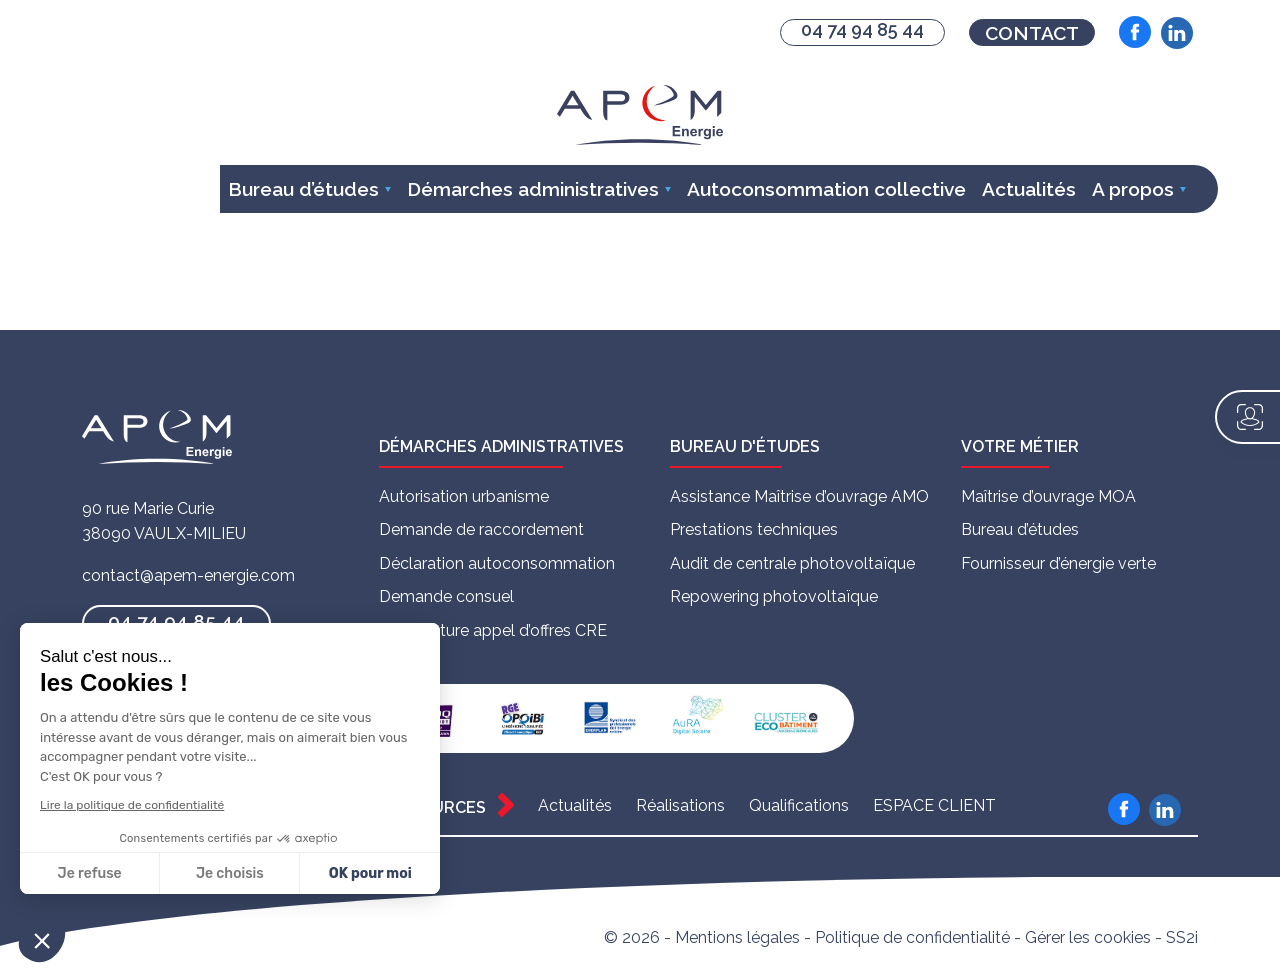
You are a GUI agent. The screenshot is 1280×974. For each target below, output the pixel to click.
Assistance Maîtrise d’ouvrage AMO (799, 496)
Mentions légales (737, 937)
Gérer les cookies (1088, 937)
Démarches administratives (533, 189)
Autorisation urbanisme (464, 496)
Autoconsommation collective (826, 189)
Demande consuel (446, 596)
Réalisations (680, 805)
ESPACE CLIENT (934, 805)
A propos (1133, 189)
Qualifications (799, 805)
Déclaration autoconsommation (497, 563)
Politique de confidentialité (912, 937)
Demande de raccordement (481, 529)
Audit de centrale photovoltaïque (792, 563)
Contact (1032, 33)
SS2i (1182, 937)
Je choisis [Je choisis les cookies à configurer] (230, 873)
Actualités (1029, 189)
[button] (42, 940)
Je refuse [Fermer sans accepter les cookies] (90, 873)
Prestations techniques (754, 529)
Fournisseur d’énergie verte (1058, 563)
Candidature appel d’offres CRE (493, 630)
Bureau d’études (303, 189)
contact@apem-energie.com (188, 575)
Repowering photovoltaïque (774, 596)
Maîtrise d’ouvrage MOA (1048, 496)
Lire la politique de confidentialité (132, 805)
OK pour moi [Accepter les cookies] (370, 873)
